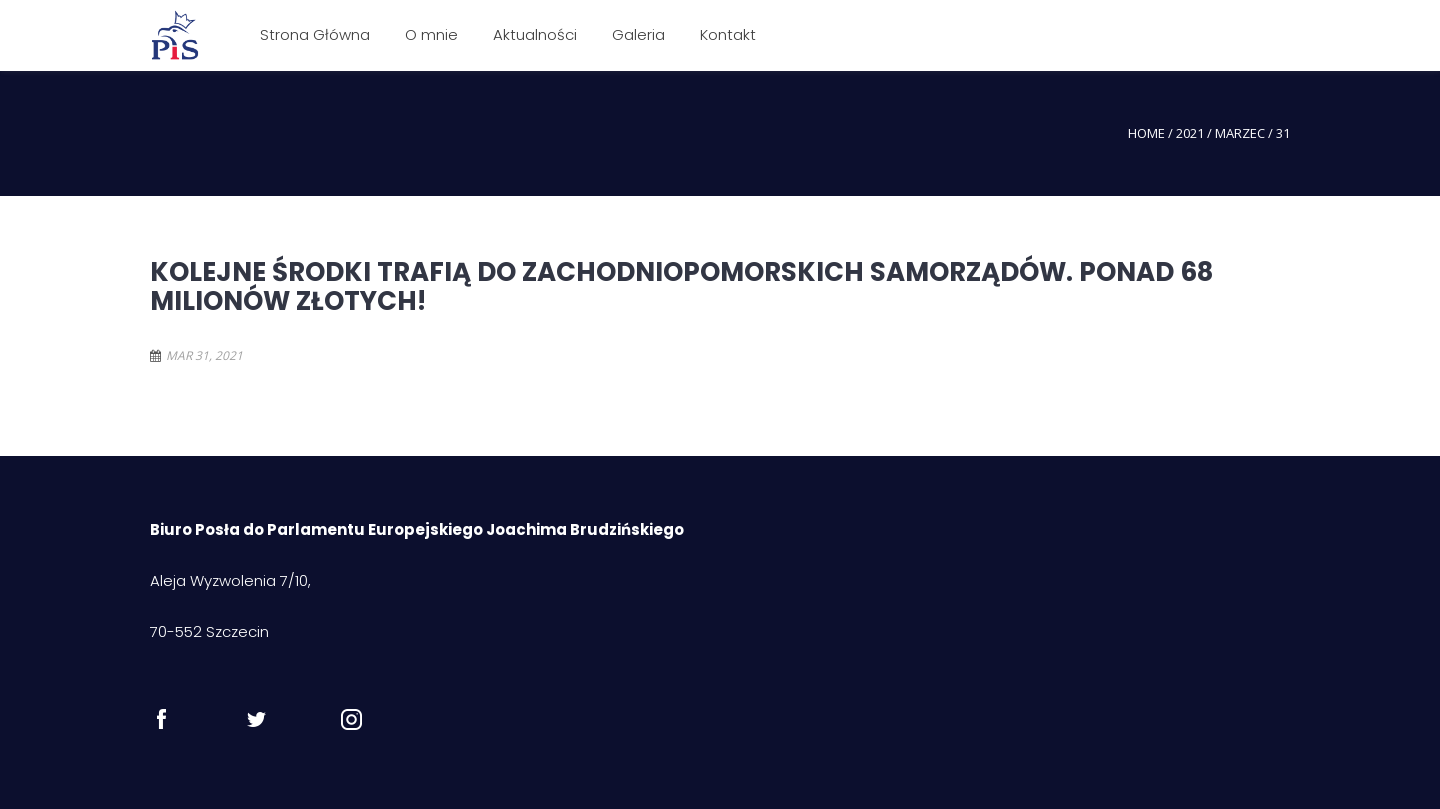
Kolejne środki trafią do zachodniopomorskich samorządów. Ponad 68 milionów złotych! (681, 286)
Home (1146, 133)
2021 (1190, 133)
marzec (1240, 133)
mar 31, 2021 (204, 355)
